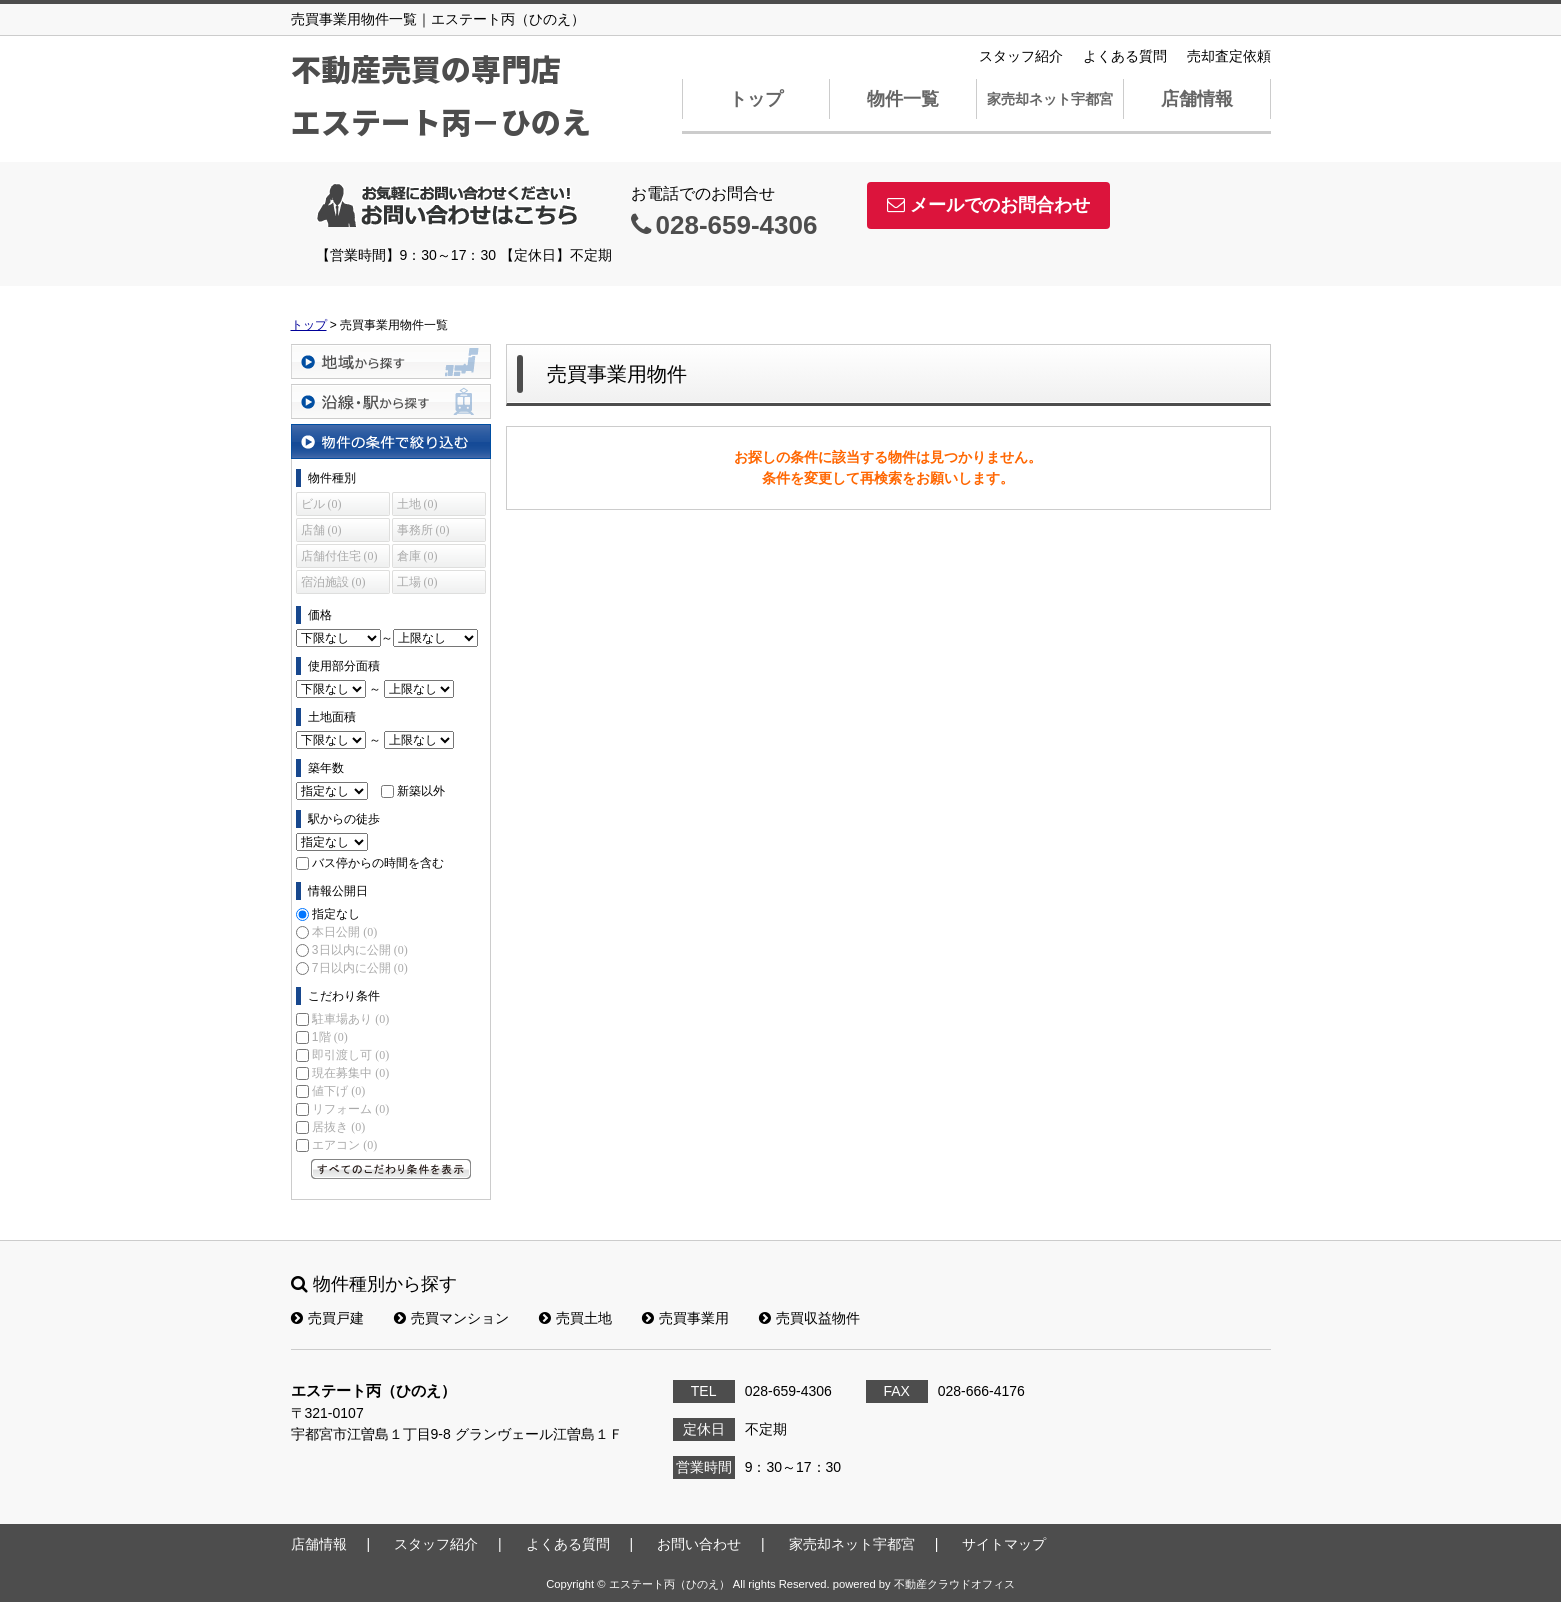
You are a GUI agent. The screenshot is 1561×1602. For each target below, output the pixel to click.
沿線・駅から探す (391, 401)
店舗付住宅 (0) (339, 556)
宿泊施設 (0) (333, 582)
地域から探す (391, 361)
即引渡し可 (350, 1055)
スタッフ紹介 (1021, 56)
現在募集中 (350, 1073)
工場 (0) (417, 582)
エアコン (344, 1145)
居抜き (338, 1127)
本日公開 (344, 932)
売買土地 (575, 1318)
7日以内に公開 (360, 968)
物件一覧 (903, 99)
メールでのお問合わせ (988, 205)
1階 (330, 1037)
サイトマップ (1004, 1544)
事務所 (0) (423, 530)
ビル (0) (321, 504)
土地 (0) (417, 504)
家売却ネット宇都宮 (1050, 99)
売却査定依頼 (1229, 56)
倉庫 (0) (417, 556)
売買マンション (451, 1318)
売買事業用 (685, 1318)
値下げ (338, 1091)
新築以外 (421, 791)
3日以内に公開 (360, 950)
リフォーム (350, 1109)
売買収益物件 (809, 1318)
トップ (756, 99)
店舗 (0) (321, 530)
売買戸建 (327, 1318)
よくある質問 (1125, 56)
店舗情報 (1197, 99)
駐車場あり (350, 1019)
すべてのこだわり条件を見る (391, 1169)
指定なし (336, 914)
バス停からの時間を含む (378, 863)
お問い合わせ (699, 1544)
